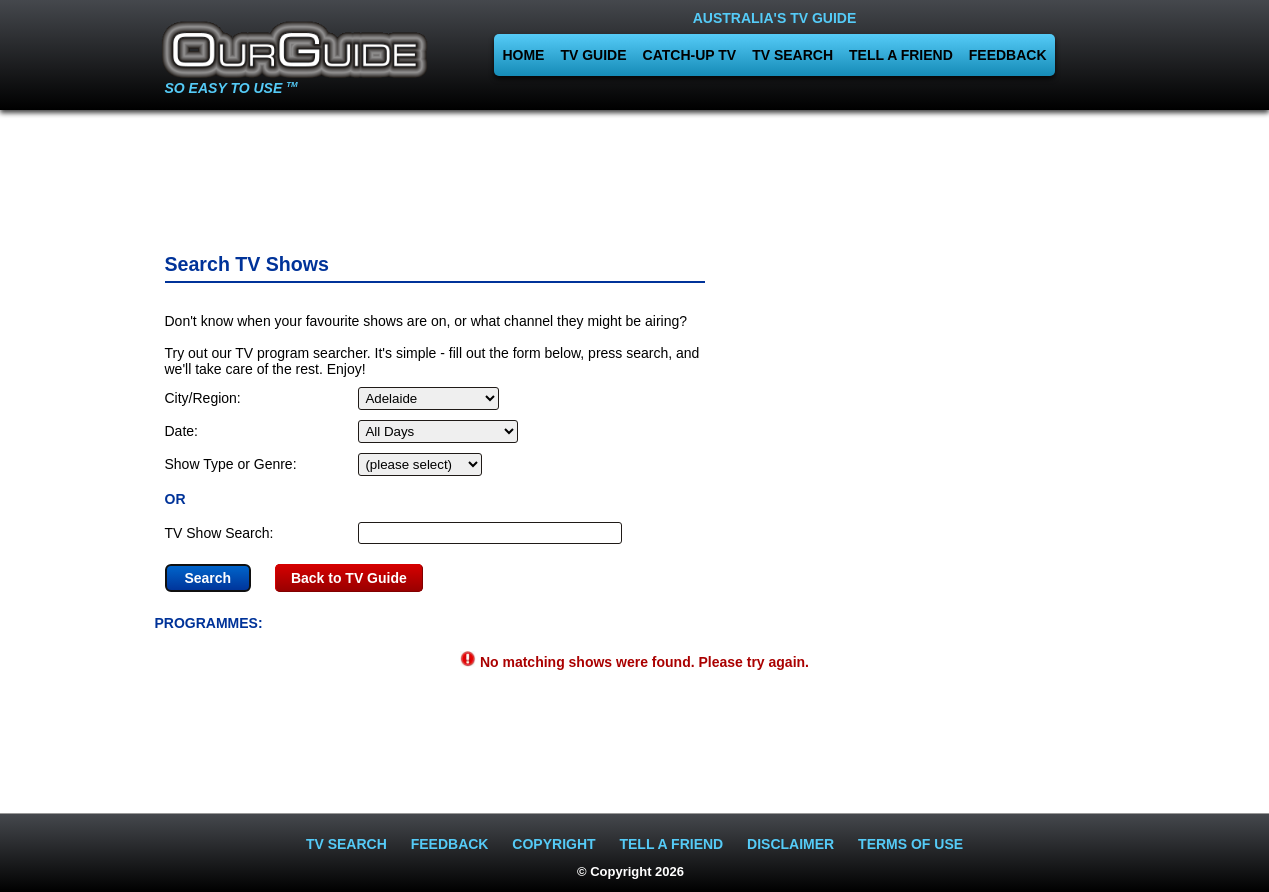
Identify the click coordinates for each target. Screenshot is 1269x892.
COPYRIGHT (553, 844)
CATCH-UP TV (690, 55)
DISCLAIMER (790, 844)
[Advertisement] (635, 175)
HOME (523, 55)
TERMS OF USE (910, 844)
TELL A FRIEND (901, 55)
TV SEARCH (792, 55)
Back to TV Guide (349, 578)
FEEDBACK (1008, 55)
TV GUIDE (593, 55)
